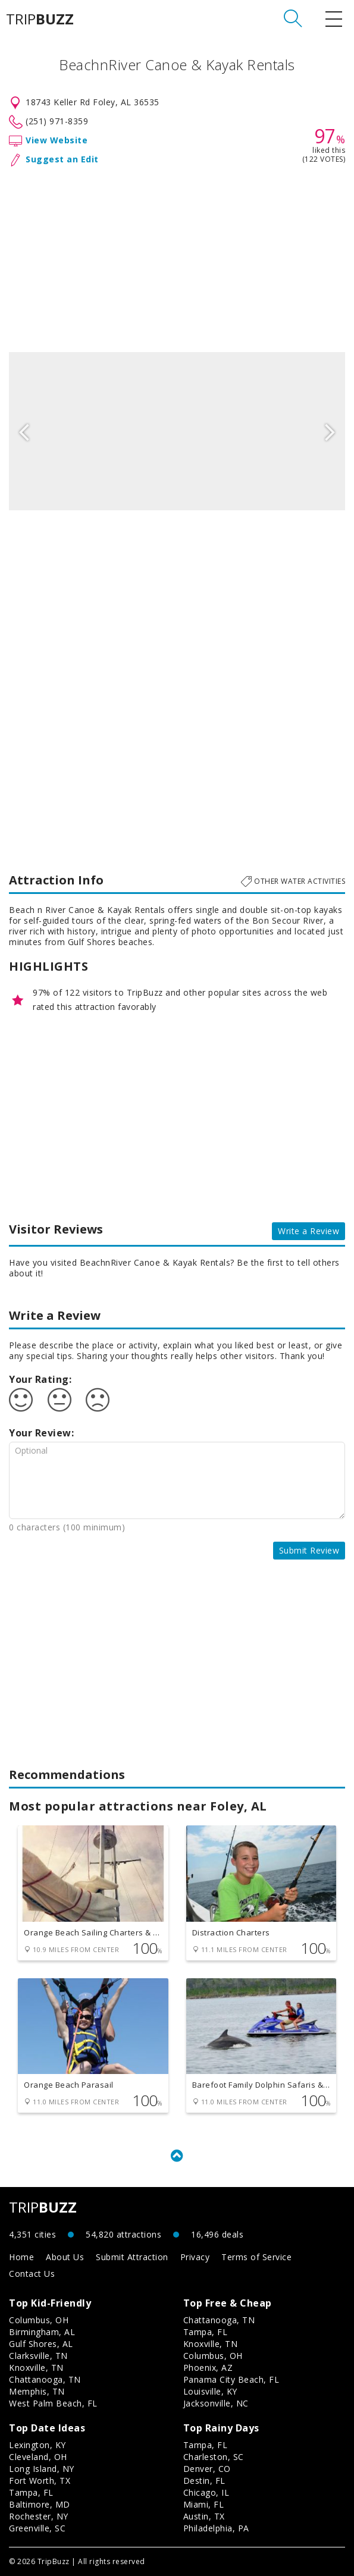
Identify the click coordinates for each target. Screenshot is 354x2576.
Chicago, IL (206, 2492)
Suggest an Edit (62, 159)
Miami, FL (203, 2504)
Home (21, 2257)
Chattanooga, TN (45, 2379)
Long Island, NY (41, 2468)
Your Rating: (40, 1379)
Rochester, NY (38, 2516)
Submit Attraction (132, 2257)
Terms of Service (256, 2257)
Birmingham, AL (42, 2331)
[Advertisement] (177, 257)
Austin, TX (204, 2516)
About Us (65, 2257)
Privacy (195, 2257)
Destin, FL (204, 2480)
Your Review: (41, 1433)
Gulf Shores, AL (41, 2343)
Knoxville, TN (36, 2367)
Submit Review (309, 1550)
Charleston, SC (213, 2456)
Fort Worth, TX (39, 2480)
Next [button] (330, 431)
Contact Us (32, 2273)
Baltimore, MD (39, 2504)
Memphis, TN (37, 2391)
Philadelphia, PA (216, 2528)
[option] (177, 431)
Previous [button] (24, 431)
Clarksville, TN (38, 2355)
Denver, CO (207, 2468)
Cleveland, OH (38, 2456)
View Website (56, 140)
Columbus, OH (38, 2320)
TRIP (40, 19)
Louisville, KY (210, 2391)
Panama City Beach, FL (231, 2379)
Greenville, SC (37, 2528)
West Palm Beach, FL (53, 2403)
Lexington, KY (37, 2445)
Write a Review (308, 1231)
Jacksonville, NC (216, 2403)
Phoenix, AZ (208, 2367)
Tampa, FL (205, 2331)
